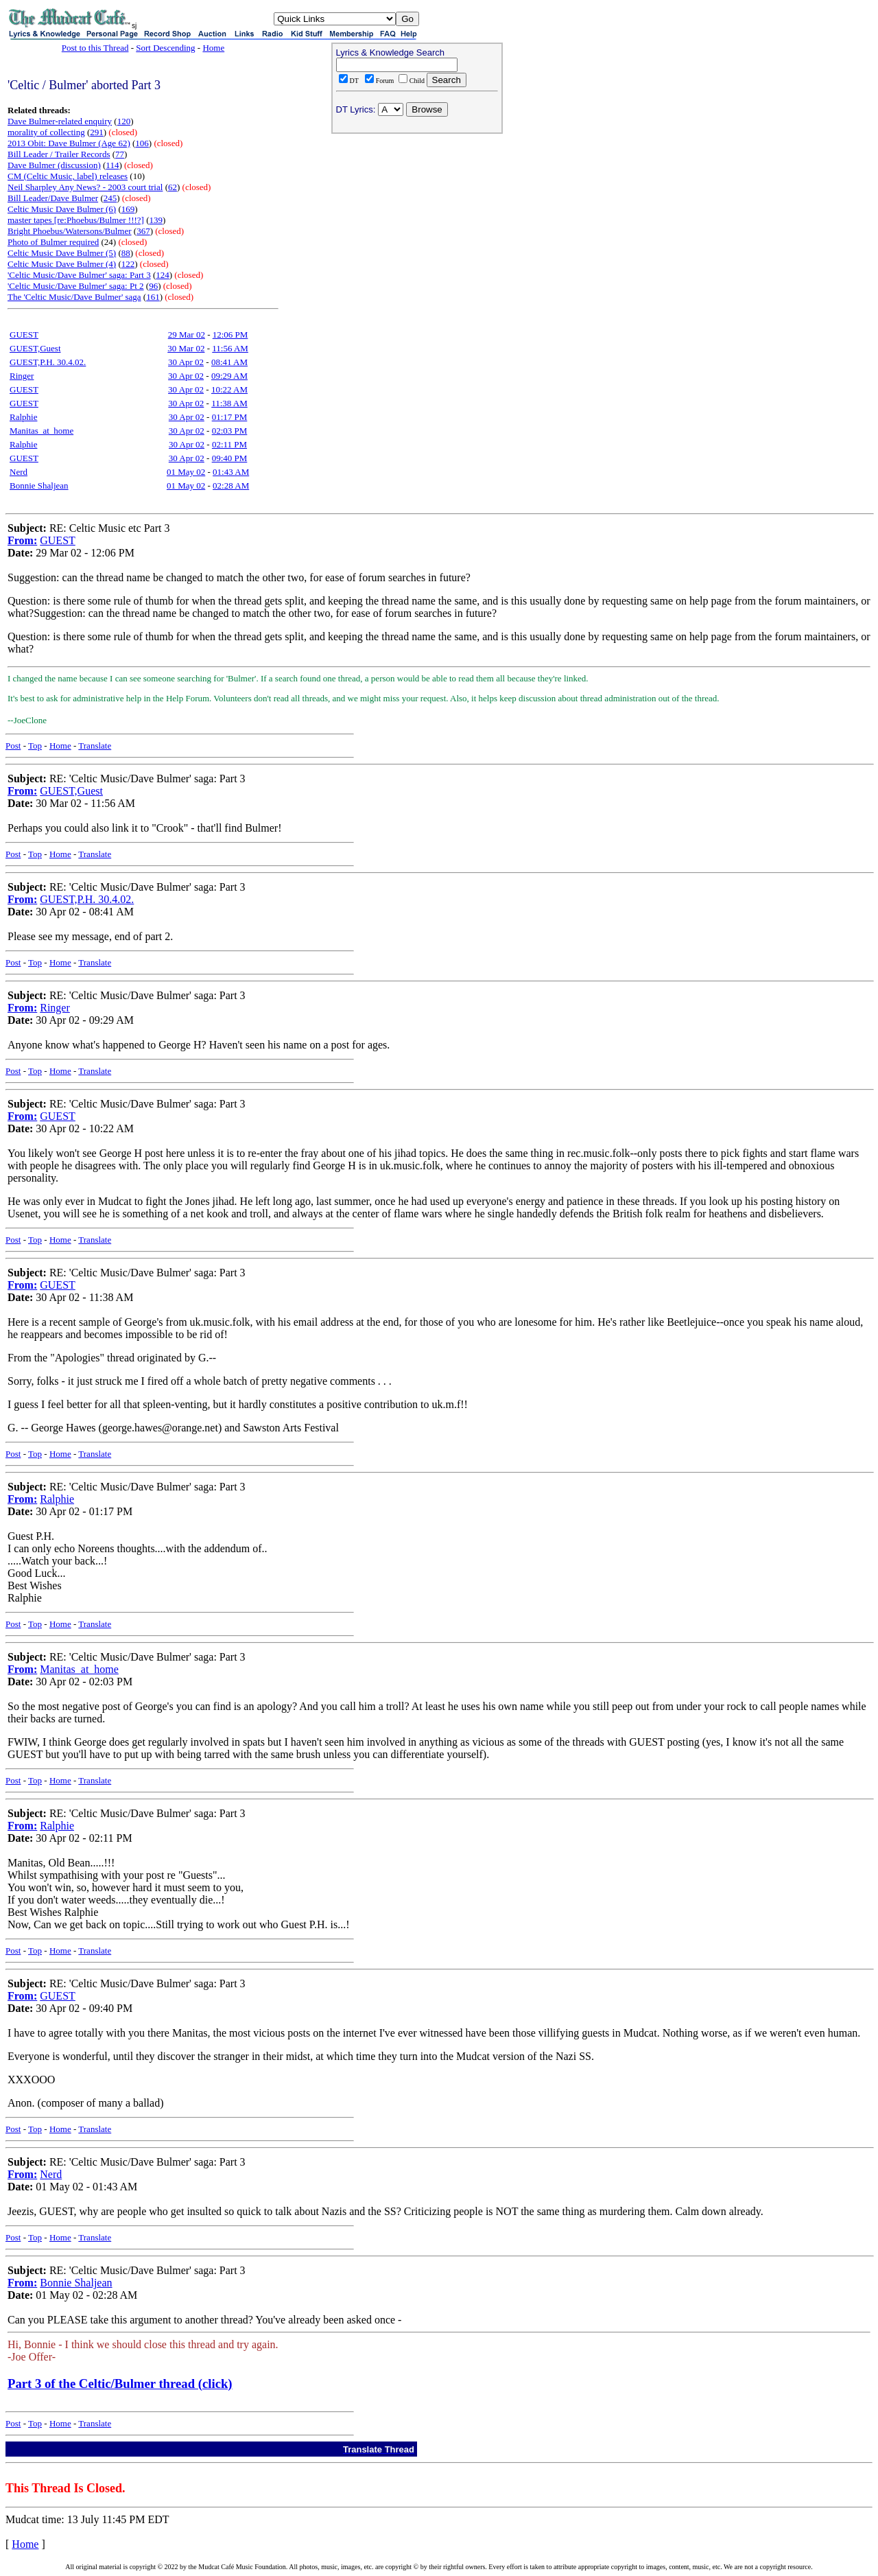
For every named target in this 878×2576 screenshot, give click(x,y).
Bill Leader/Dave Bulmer (53, 198)
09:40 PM (230, 458)
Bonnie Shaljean (39, 485)
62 (172, 187)
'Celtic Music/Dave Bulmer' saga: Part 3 (79, 275)
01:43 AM (231, 472)
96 (153, 286)
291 (97, 132)
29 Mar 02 (186, 334)
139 (156, 220)
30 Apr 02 (186, 362)
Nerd (18, 472)
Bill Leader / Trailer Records (59, 154)
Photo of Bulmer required (53, 242)
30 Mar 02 (185, 348)
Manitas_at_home (41, 430)
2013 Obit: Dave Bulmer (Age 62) (69, 143)
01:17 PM (230, 417)
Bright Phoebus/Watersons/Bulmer (70, 231)
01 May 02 (186, 472)
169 (128, 209)
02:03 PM (230, 430)
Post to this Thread (95, 48)
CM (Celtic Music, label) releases (68, 176)
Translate (94, 745)
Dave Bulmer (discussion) (54, 165)
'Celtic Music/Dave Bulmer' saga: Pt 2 (76, 286)
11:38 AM (229, 403)
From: (22, 540)
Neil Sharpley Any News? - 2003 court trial (85, 187)
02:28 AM (231, 485)
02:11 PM (229, 444)
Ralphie (23, 417)
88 (125, 253)
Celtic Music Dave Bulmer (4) (62, 264)
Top (35, 745)
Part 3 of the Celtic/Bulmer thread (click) (120, 2383)
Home (213, 48)
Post (13, 745)
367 (143, 231)
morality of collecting (46, 132)
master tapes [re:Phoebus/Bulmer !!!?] (76, 220)
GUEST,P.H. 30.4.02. (48, 362)
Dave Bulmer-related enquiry (60, 121)
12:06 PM (230, 334)
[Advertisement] (417, 227)
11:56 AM (230, 348)
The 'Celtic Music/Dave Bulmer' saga (74, 297)
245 (110, 198)
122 (128, 264)
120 (124, 121)
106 (142, 143)
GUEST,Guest (35, 348)
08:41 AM (229, 362)
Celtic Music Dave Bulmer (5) (62, 253)
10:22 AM (229, 389)
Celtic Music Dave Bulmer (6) (62, 209)
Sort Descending (165, 48)
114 (112, 165)
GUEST (24, 334)
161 (153, 297)
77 (119, 154)
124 (162, 275)
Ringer (22, 376)
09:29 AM (229, 376)
